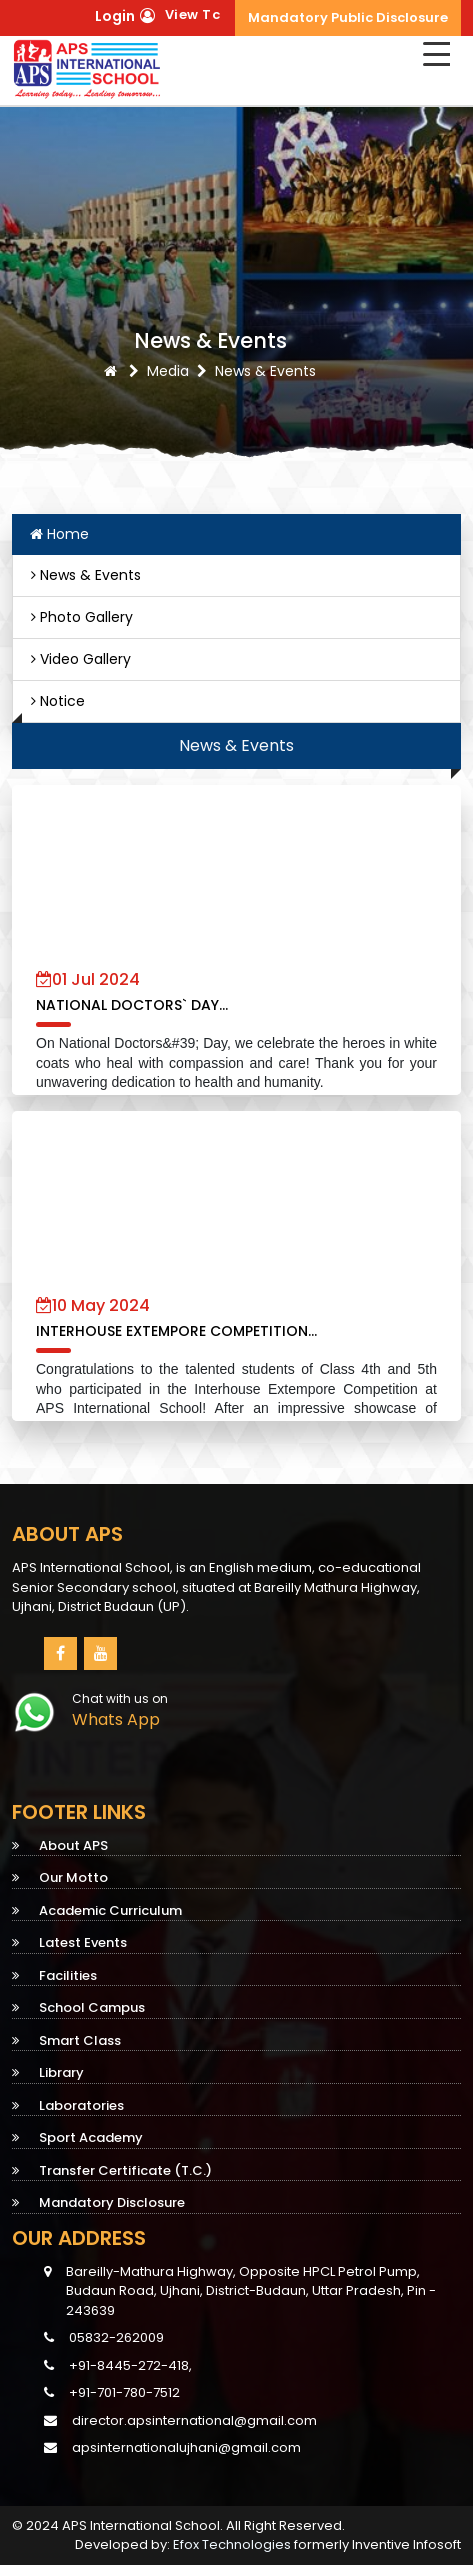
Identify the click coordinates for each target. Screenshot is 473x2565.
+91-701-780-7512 (112, 2392)
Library (48, 2072)
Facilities (54, 1975)
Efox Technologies (232, 2544)
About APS (60, 1845)
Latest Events (69, 1942)
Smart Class (66, 2040)
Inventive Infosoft (406, 2544)
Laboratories (68, 2105)
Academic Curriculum (97, 1910)
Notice (58, 701)
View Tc (193, 14)
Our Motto (60, 1877)
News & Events (86, 575)
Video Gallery (81, 659)
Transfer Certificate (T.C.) (112, 2170)
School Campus (78, 2007)
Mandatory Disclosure (98, 2202)
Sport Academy (77, 2137)
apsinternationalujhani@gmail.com (186, 2447)
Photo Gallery (82, 617)
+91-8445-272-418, (118, 2365)
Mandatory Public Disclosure (348, 17)
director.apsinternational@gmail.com (194, 2420)
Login (115, 16)
